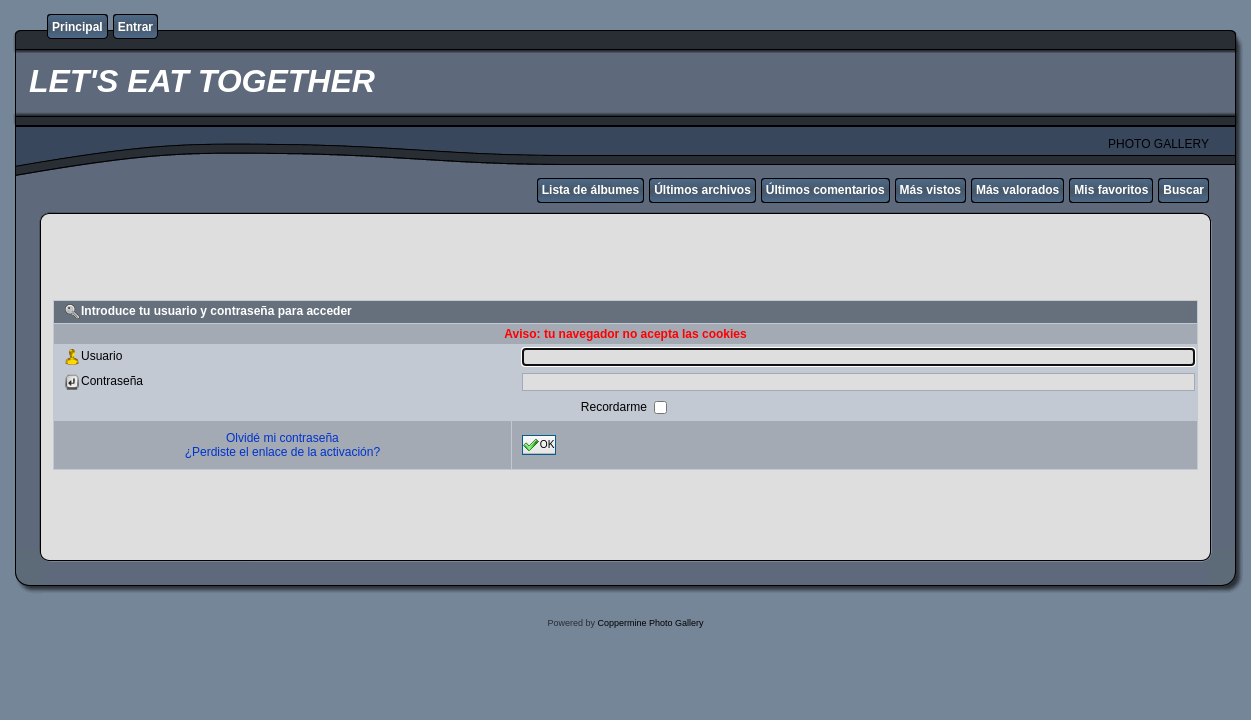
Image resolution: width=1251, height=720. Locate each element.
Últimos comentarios (825, 190)
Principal (77, 27)
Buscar (1183, 190)
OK (539, 445)
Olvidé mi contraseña (282, 438)
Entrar (135, 27)
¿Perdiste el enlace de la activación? (282, 452)
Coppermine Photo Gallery (650, 623)
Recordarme (615, 407)
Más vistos (930, 190)
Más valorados (1017, 190)
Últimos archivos (702, 190)
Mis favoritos (1111, 190)
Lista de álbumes (590, 190)
